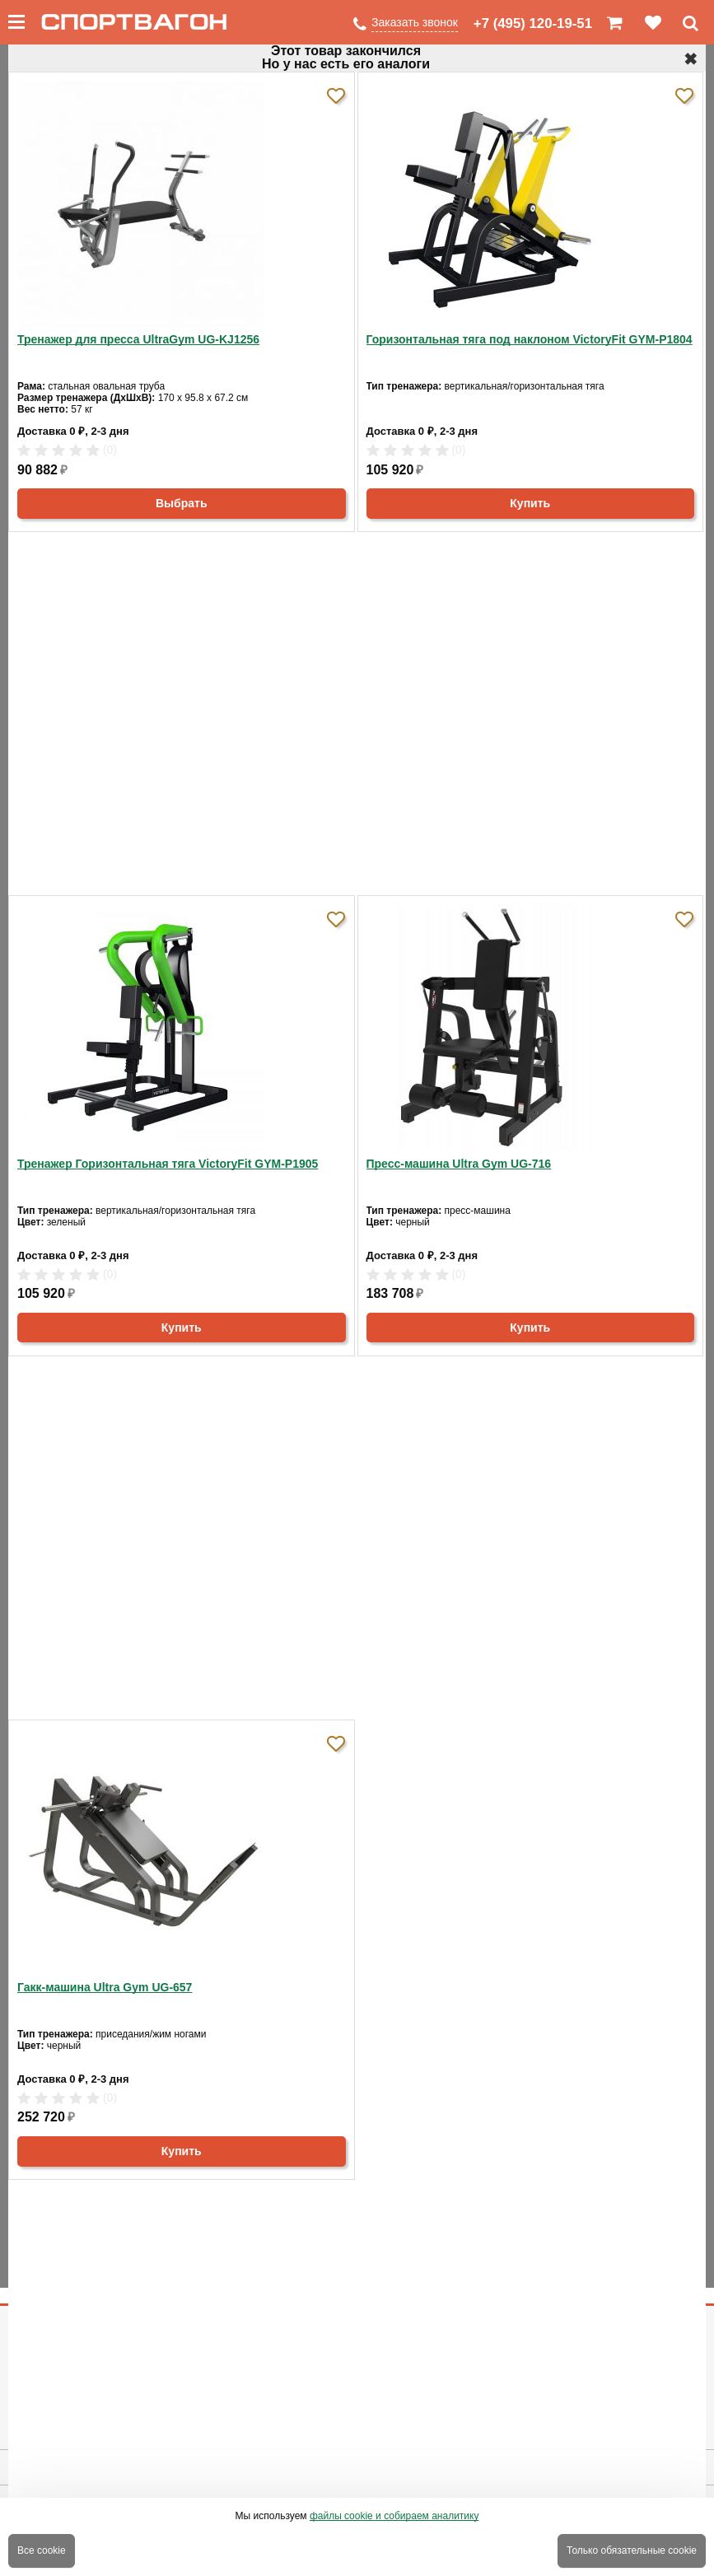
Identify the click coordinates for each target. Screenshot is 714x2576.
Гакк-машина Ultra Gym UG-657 (104, 1987)
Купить (530, 503)
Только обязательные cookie (632, 2550)
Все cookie (41, 2550)
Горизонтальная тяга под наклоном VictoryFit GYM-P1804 (529, 339)
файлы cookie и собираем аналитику (394, 2516)
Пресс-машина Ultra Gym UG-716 (459, 1163)
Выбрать (182, 503)
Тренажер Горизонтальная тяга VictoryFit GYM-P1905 (167, 1163)
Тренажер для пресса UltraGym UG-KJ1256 (138, 339)
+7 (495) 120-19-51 (533, 23)
